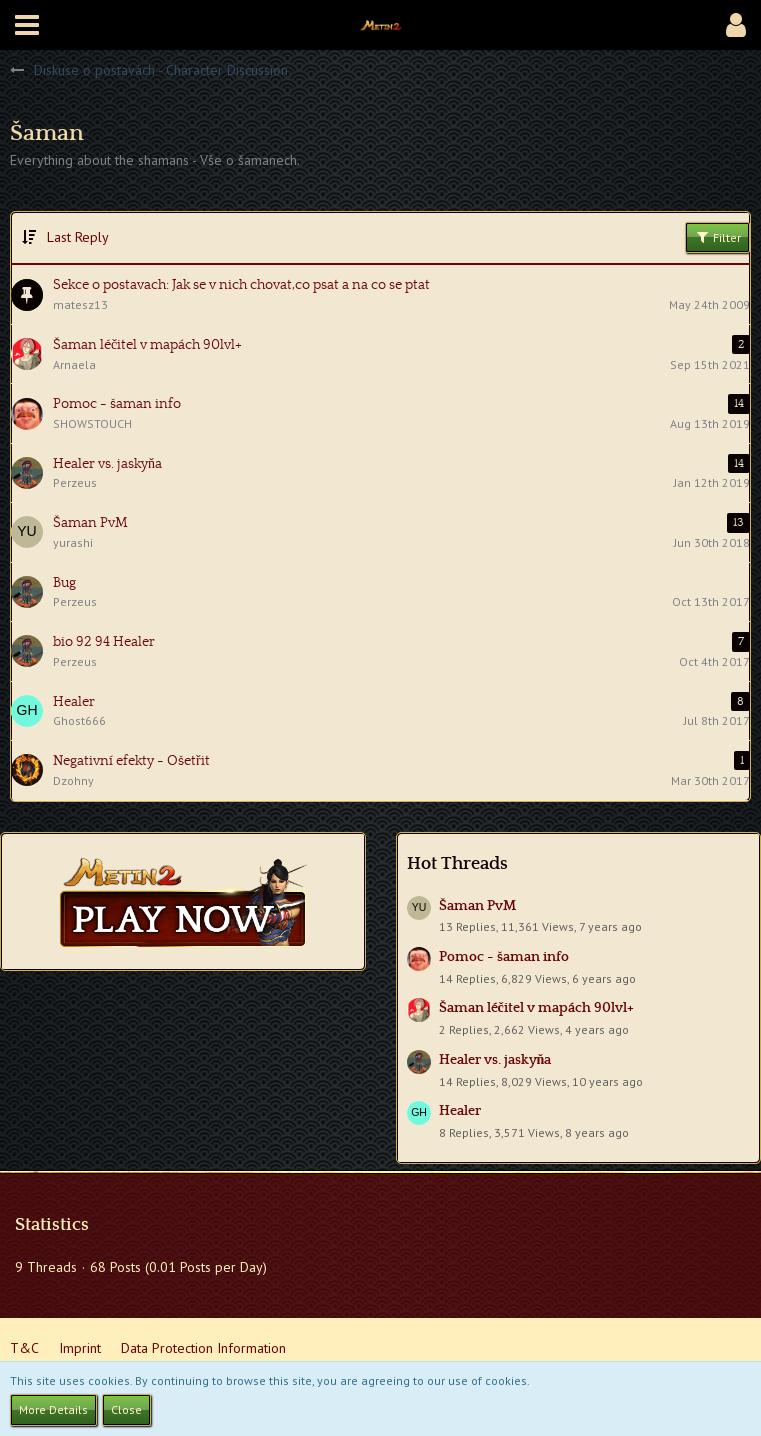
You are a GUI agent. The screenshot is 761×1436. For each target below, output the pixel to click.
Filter (717, 237)
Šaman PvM (477, 906)
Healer (460, 1111)
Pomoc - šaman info (504, 957)
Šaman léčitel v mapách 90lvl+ (536, 1008)
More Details (53, 1409)
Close (126, 1409)
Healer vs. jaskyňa (495, 1060)
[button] (27, 25)
